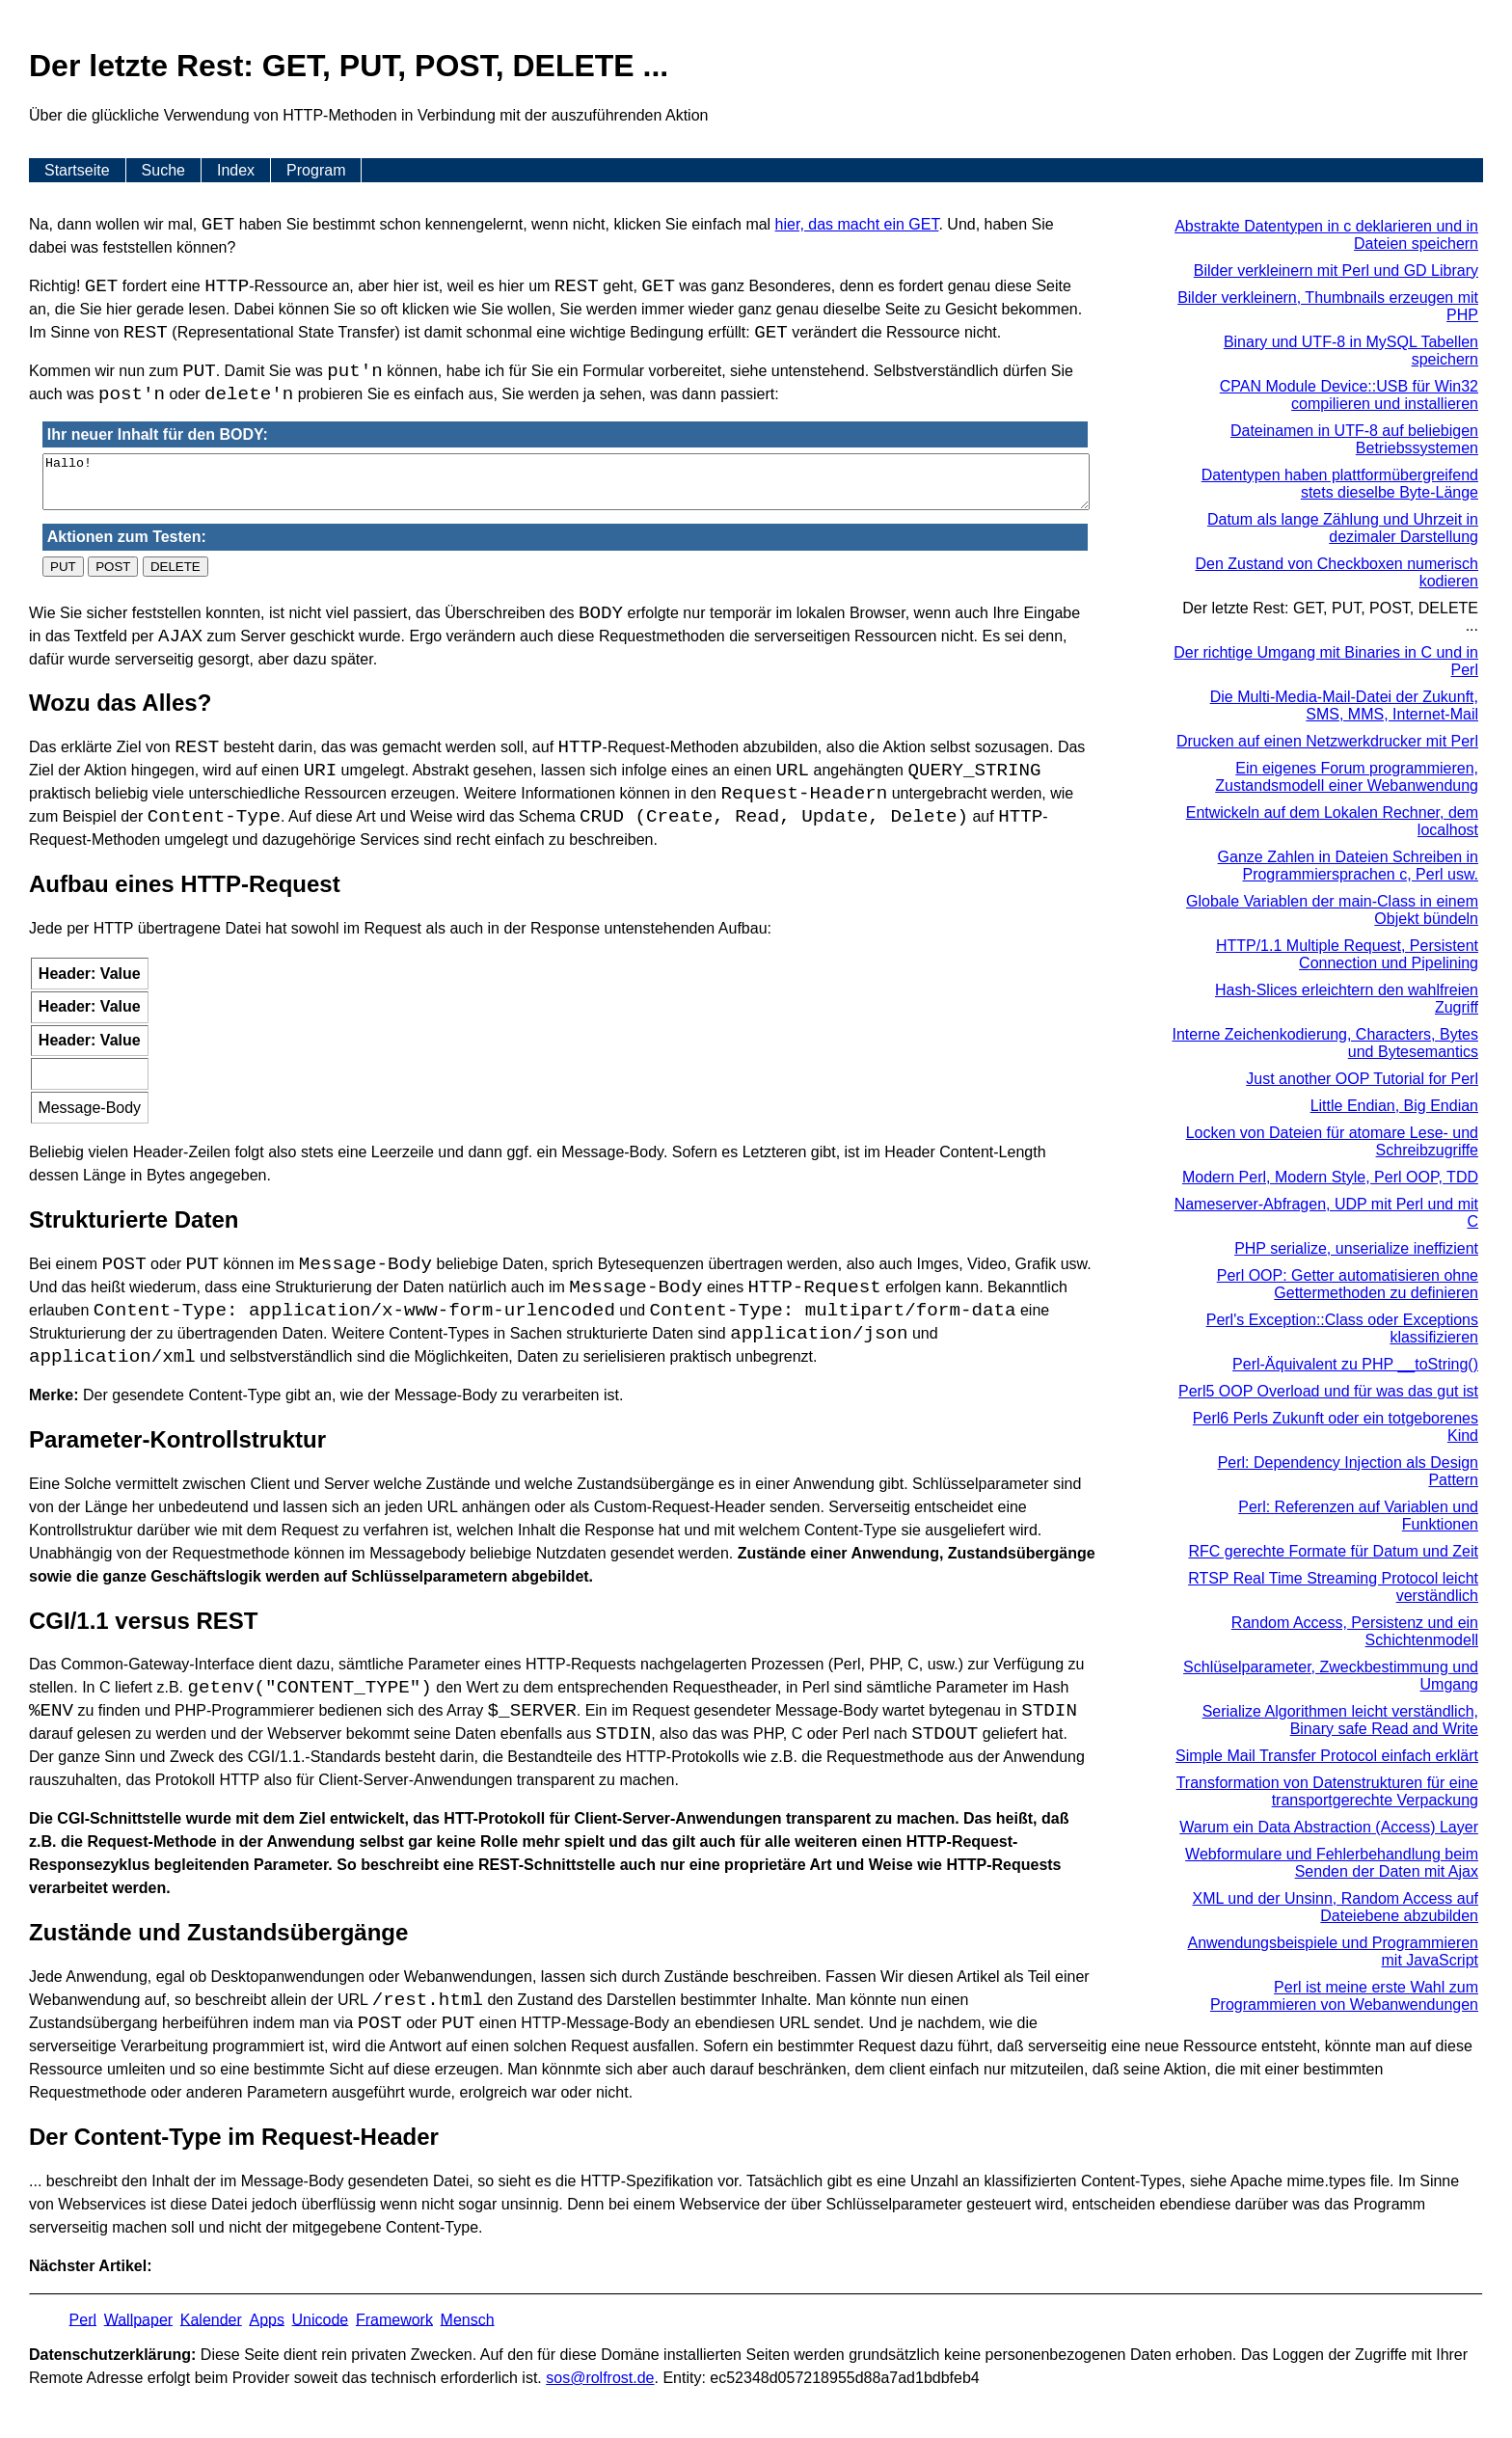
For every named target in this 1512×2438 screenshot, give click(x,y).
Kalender (211, 2319)
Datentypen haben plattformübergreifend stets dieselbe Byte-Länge (1340, 484)
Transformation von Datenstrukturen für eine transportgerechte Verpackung (1327, 1791)
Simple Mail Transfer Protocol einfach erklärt (1326, 1755)
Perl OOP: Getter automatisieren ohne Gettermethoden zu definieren (1347, 1284)
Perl (82, 2319)
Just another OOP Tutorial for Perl (1362, 1078)
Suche (163, 170)
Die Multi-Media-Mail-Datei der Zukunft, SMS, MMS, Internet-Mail (1344, 705)
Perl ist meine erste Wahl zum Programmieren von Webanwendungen (1344, 1996)
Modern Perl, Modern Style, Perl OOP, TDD (1330, 1177)
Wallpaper (138, 2319)
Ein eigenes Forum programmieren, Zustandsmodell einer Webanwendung (1346, 777)
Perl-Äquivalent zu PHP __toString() (1355, 1364)
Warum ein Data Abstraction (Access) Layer (1328, 1827)
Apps (266, 2319)
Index (236, 170)
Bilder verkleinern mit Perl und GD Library (1336, 270)
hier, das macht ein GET (857, 224)
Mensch (468, 2319)
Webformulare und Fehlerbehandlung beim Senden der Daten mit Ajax (1331, 1863)
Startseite (77, 170)
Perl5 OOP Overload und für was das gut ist (1328, 1391)
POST (112, 566)
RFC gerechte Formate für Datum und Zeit (1333, 1551)
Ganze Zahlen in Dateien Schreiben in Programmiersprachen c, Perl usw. (1348, 865)
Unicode (320, 2319)
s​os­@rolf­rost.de (600, 2378)
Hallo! (566, 481)
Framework (394, 2319)
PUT (63, 566)
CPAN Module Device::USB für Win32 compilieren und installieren (1349, 395)
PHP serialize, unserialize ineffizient (1356, 1248)
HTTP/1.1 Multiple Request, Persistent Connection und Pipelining (1347, 954)
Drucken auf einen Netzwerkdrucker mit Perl (1327, 741)
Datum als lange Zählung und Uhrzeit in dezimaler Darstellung (1342, 528)
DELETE (175, 566)
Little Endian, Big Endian (1394, 1105)
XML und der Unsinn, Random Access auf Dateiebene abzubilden (1335, 1907)
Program (315, 170)
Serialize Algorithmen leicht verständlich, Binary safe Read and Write (1340, 1720)
